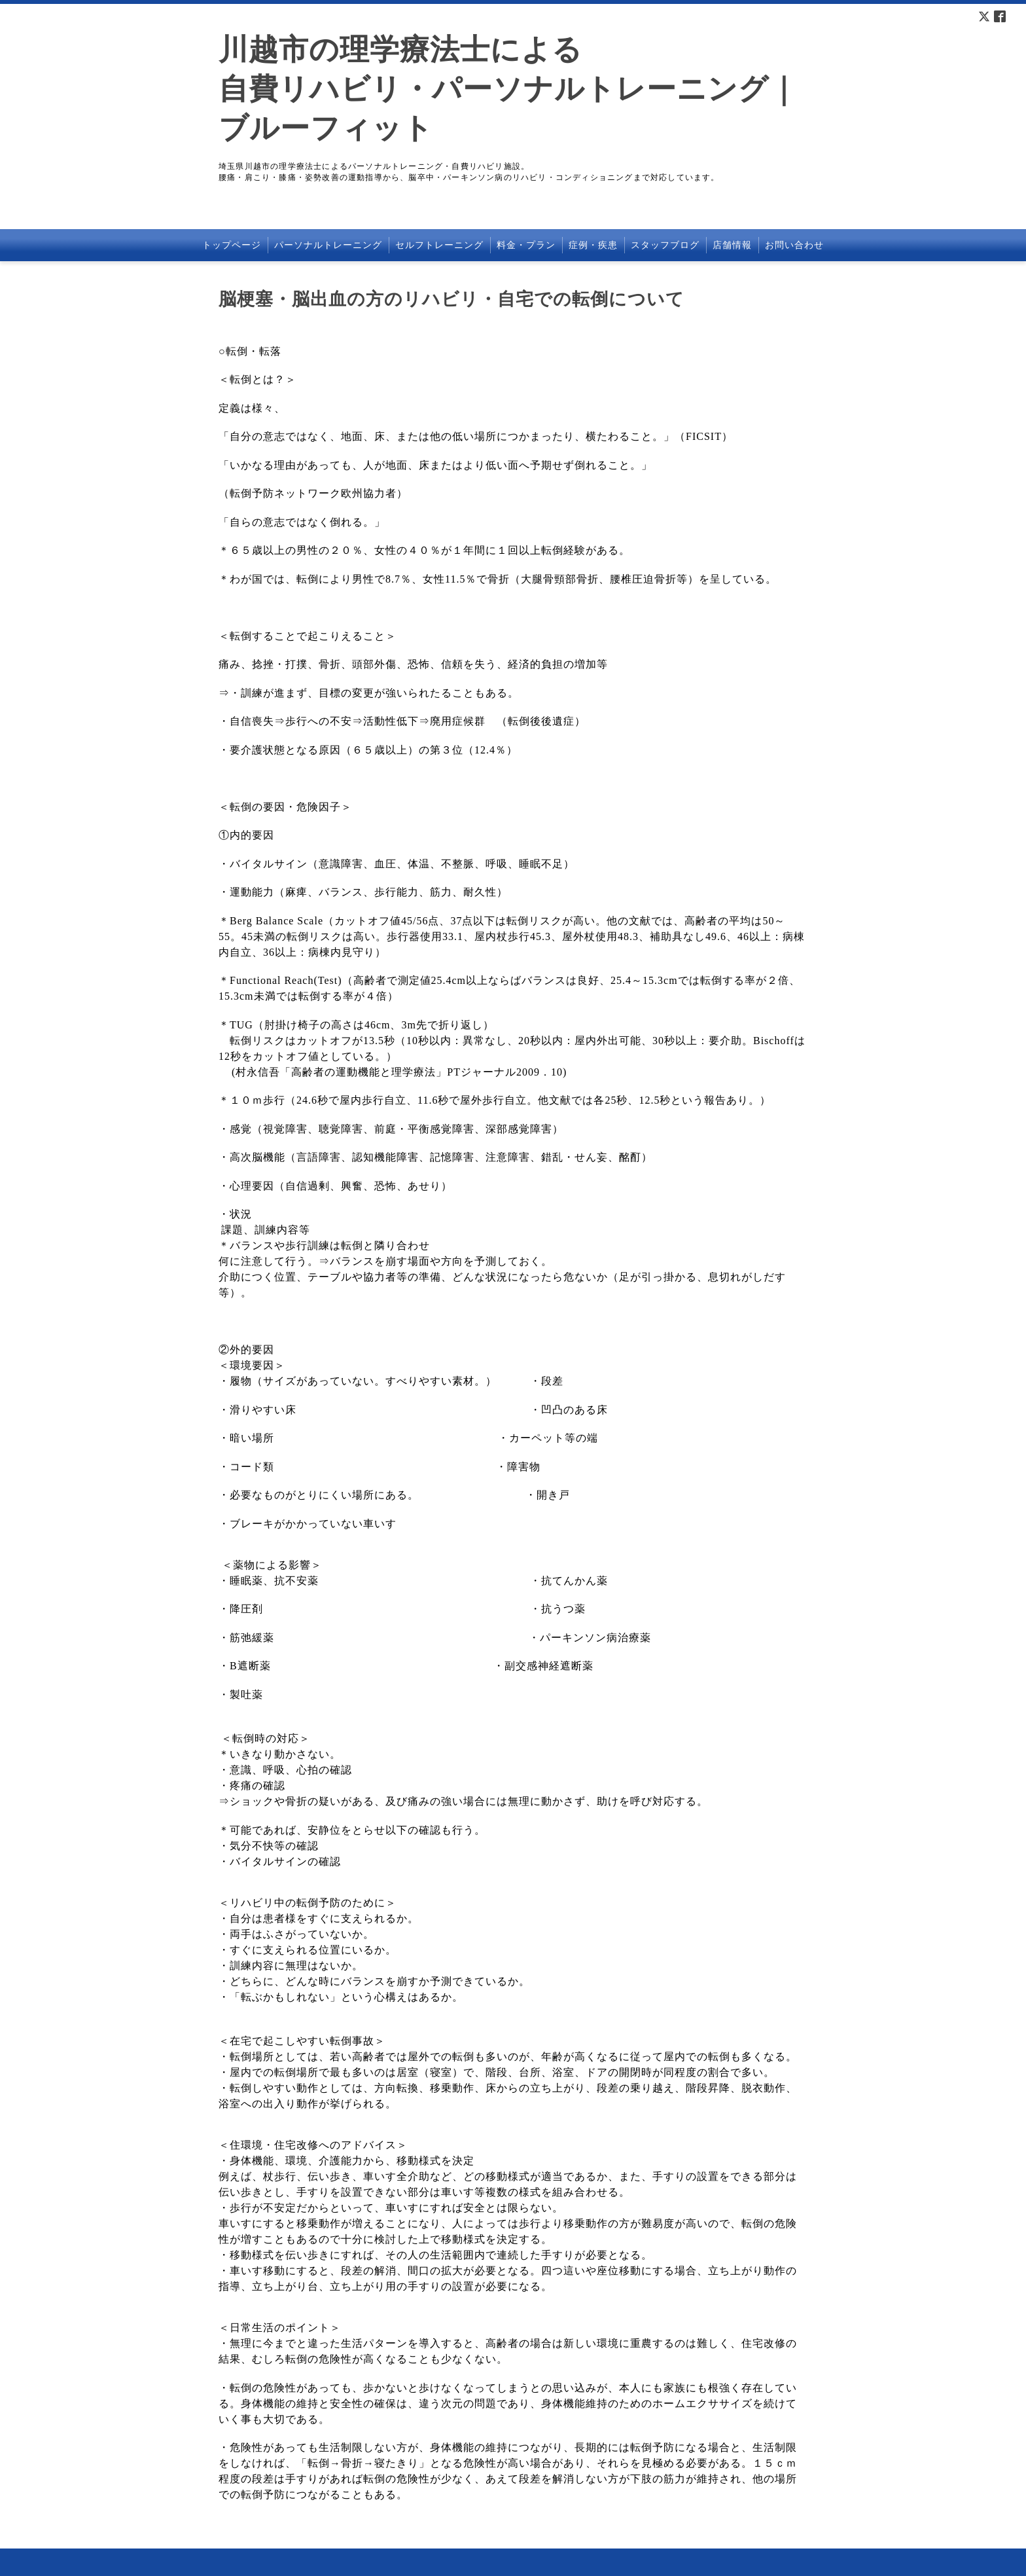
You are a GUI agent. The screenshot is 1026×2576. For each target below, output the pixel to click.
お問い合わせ (794, 245)
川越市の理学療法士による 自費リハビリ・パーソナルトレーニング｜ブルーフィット (508, 89)
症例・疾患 (593, 245)
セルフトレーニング (439, 245)
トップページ (231, 245)
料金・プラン (526, 245)
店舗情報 (732, 245)
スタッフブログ (665, 245)
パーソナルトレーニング (328, 245)
